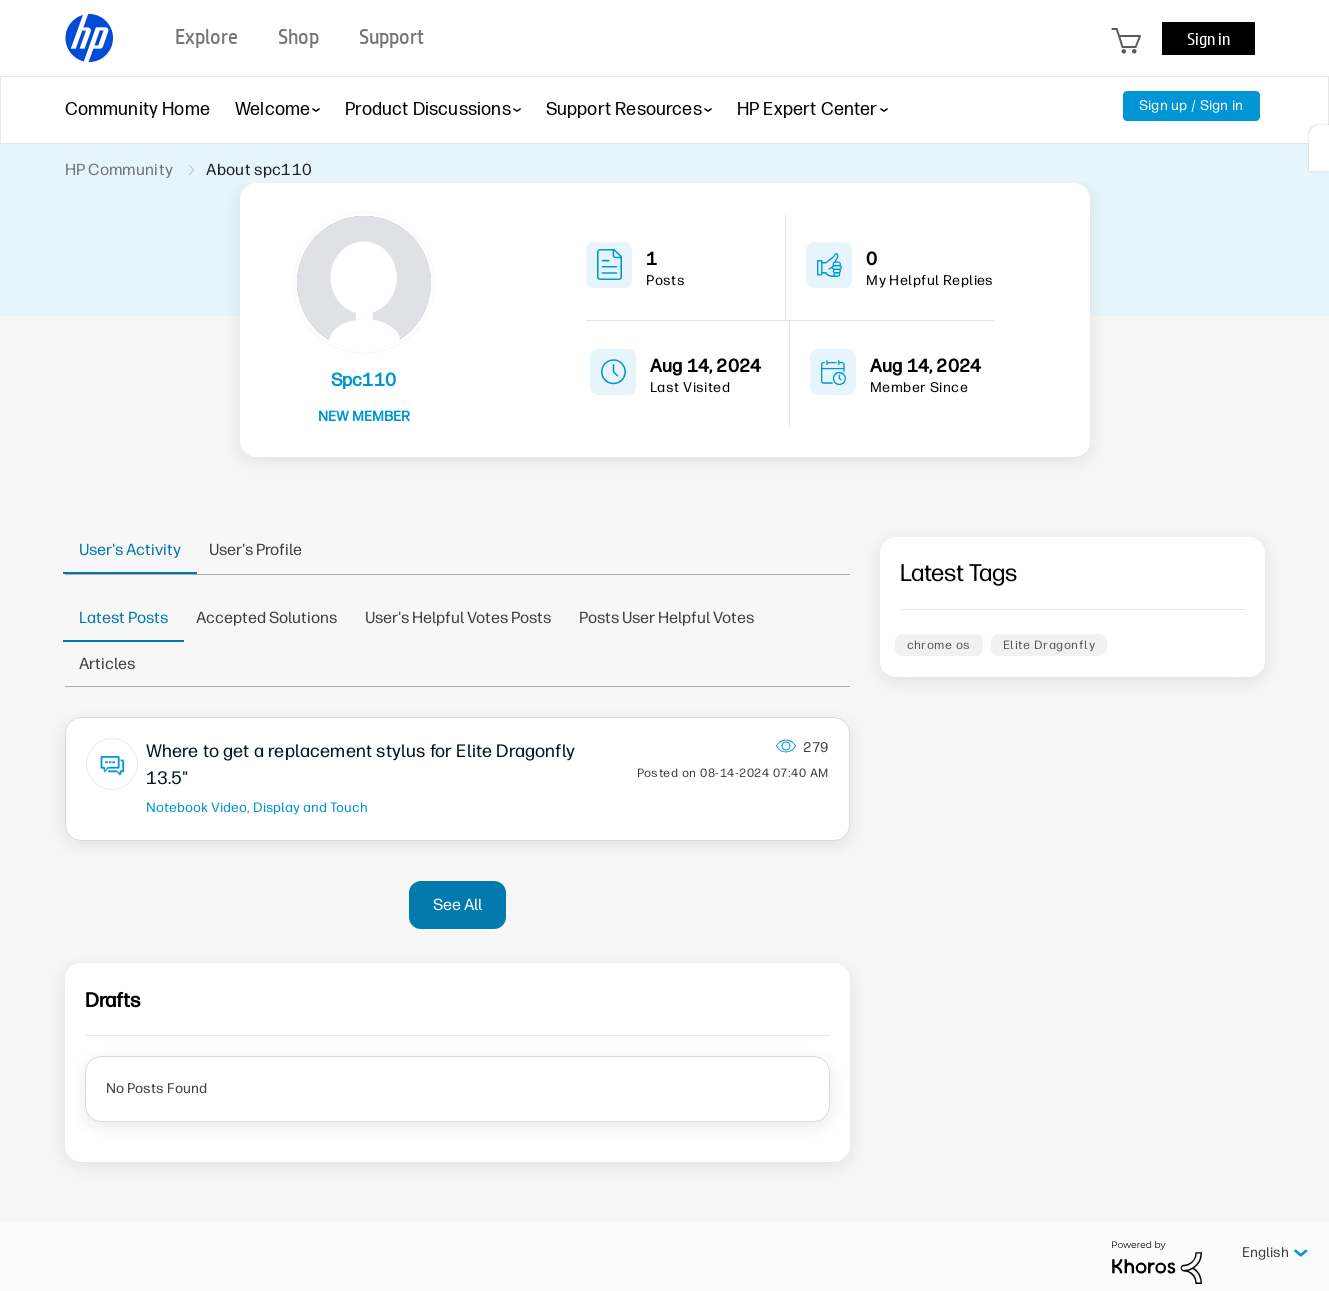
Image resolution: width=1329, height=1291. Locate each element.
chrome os (939, 645)
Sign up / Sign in (1191, 105)
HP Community (119, 169)
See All (457, 904)
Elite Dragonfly (1049, 645)
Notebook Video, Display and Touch (257, 807)
